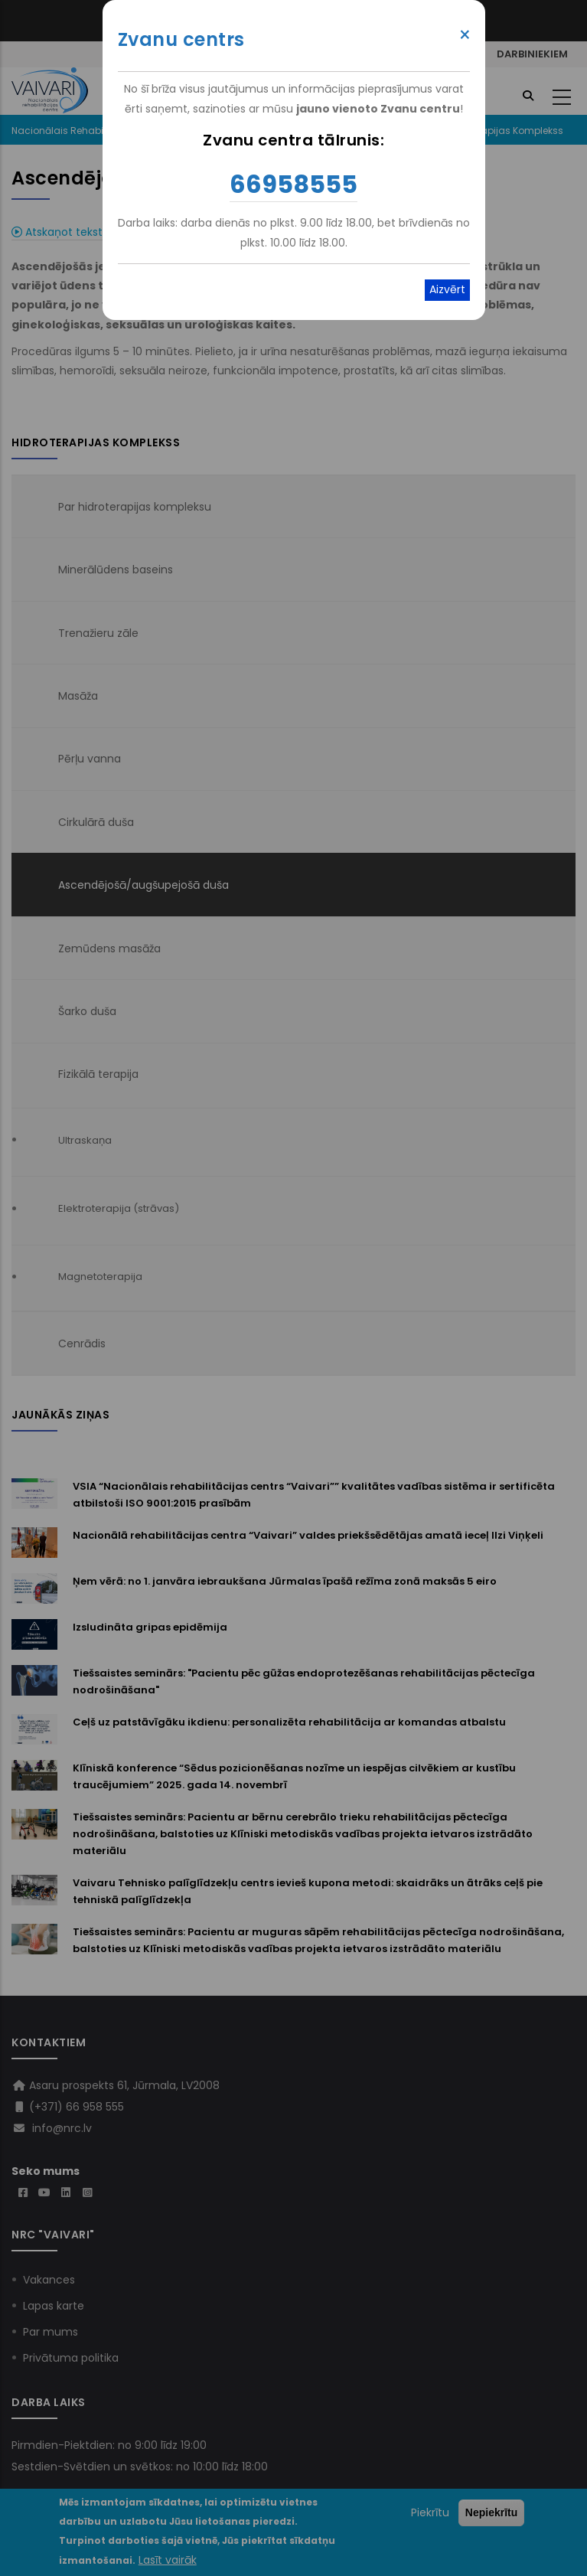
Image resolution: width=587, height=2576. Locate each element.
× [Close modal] (464, 35)
